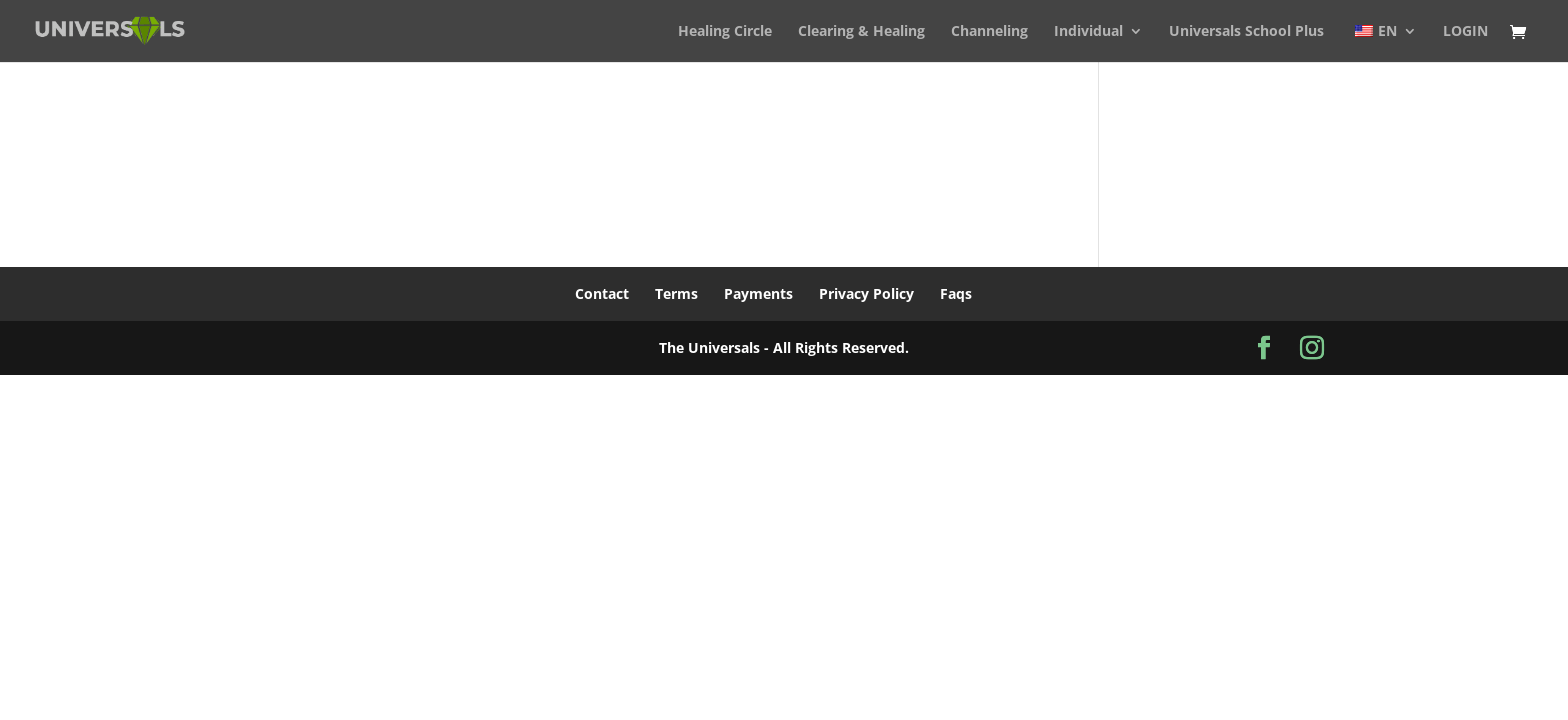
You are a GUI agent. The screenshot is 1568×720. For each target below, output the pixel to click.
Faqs (956, 293)
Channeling (989, 32)
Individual (1088, 32)
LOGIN (1465, 32)
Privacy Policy (866, 293)
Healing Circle (725, 32)
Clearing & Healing (861, 32)
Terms (676, 293)
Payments (758, 293)
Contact (602, 293)
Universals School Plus (1246, 32)
